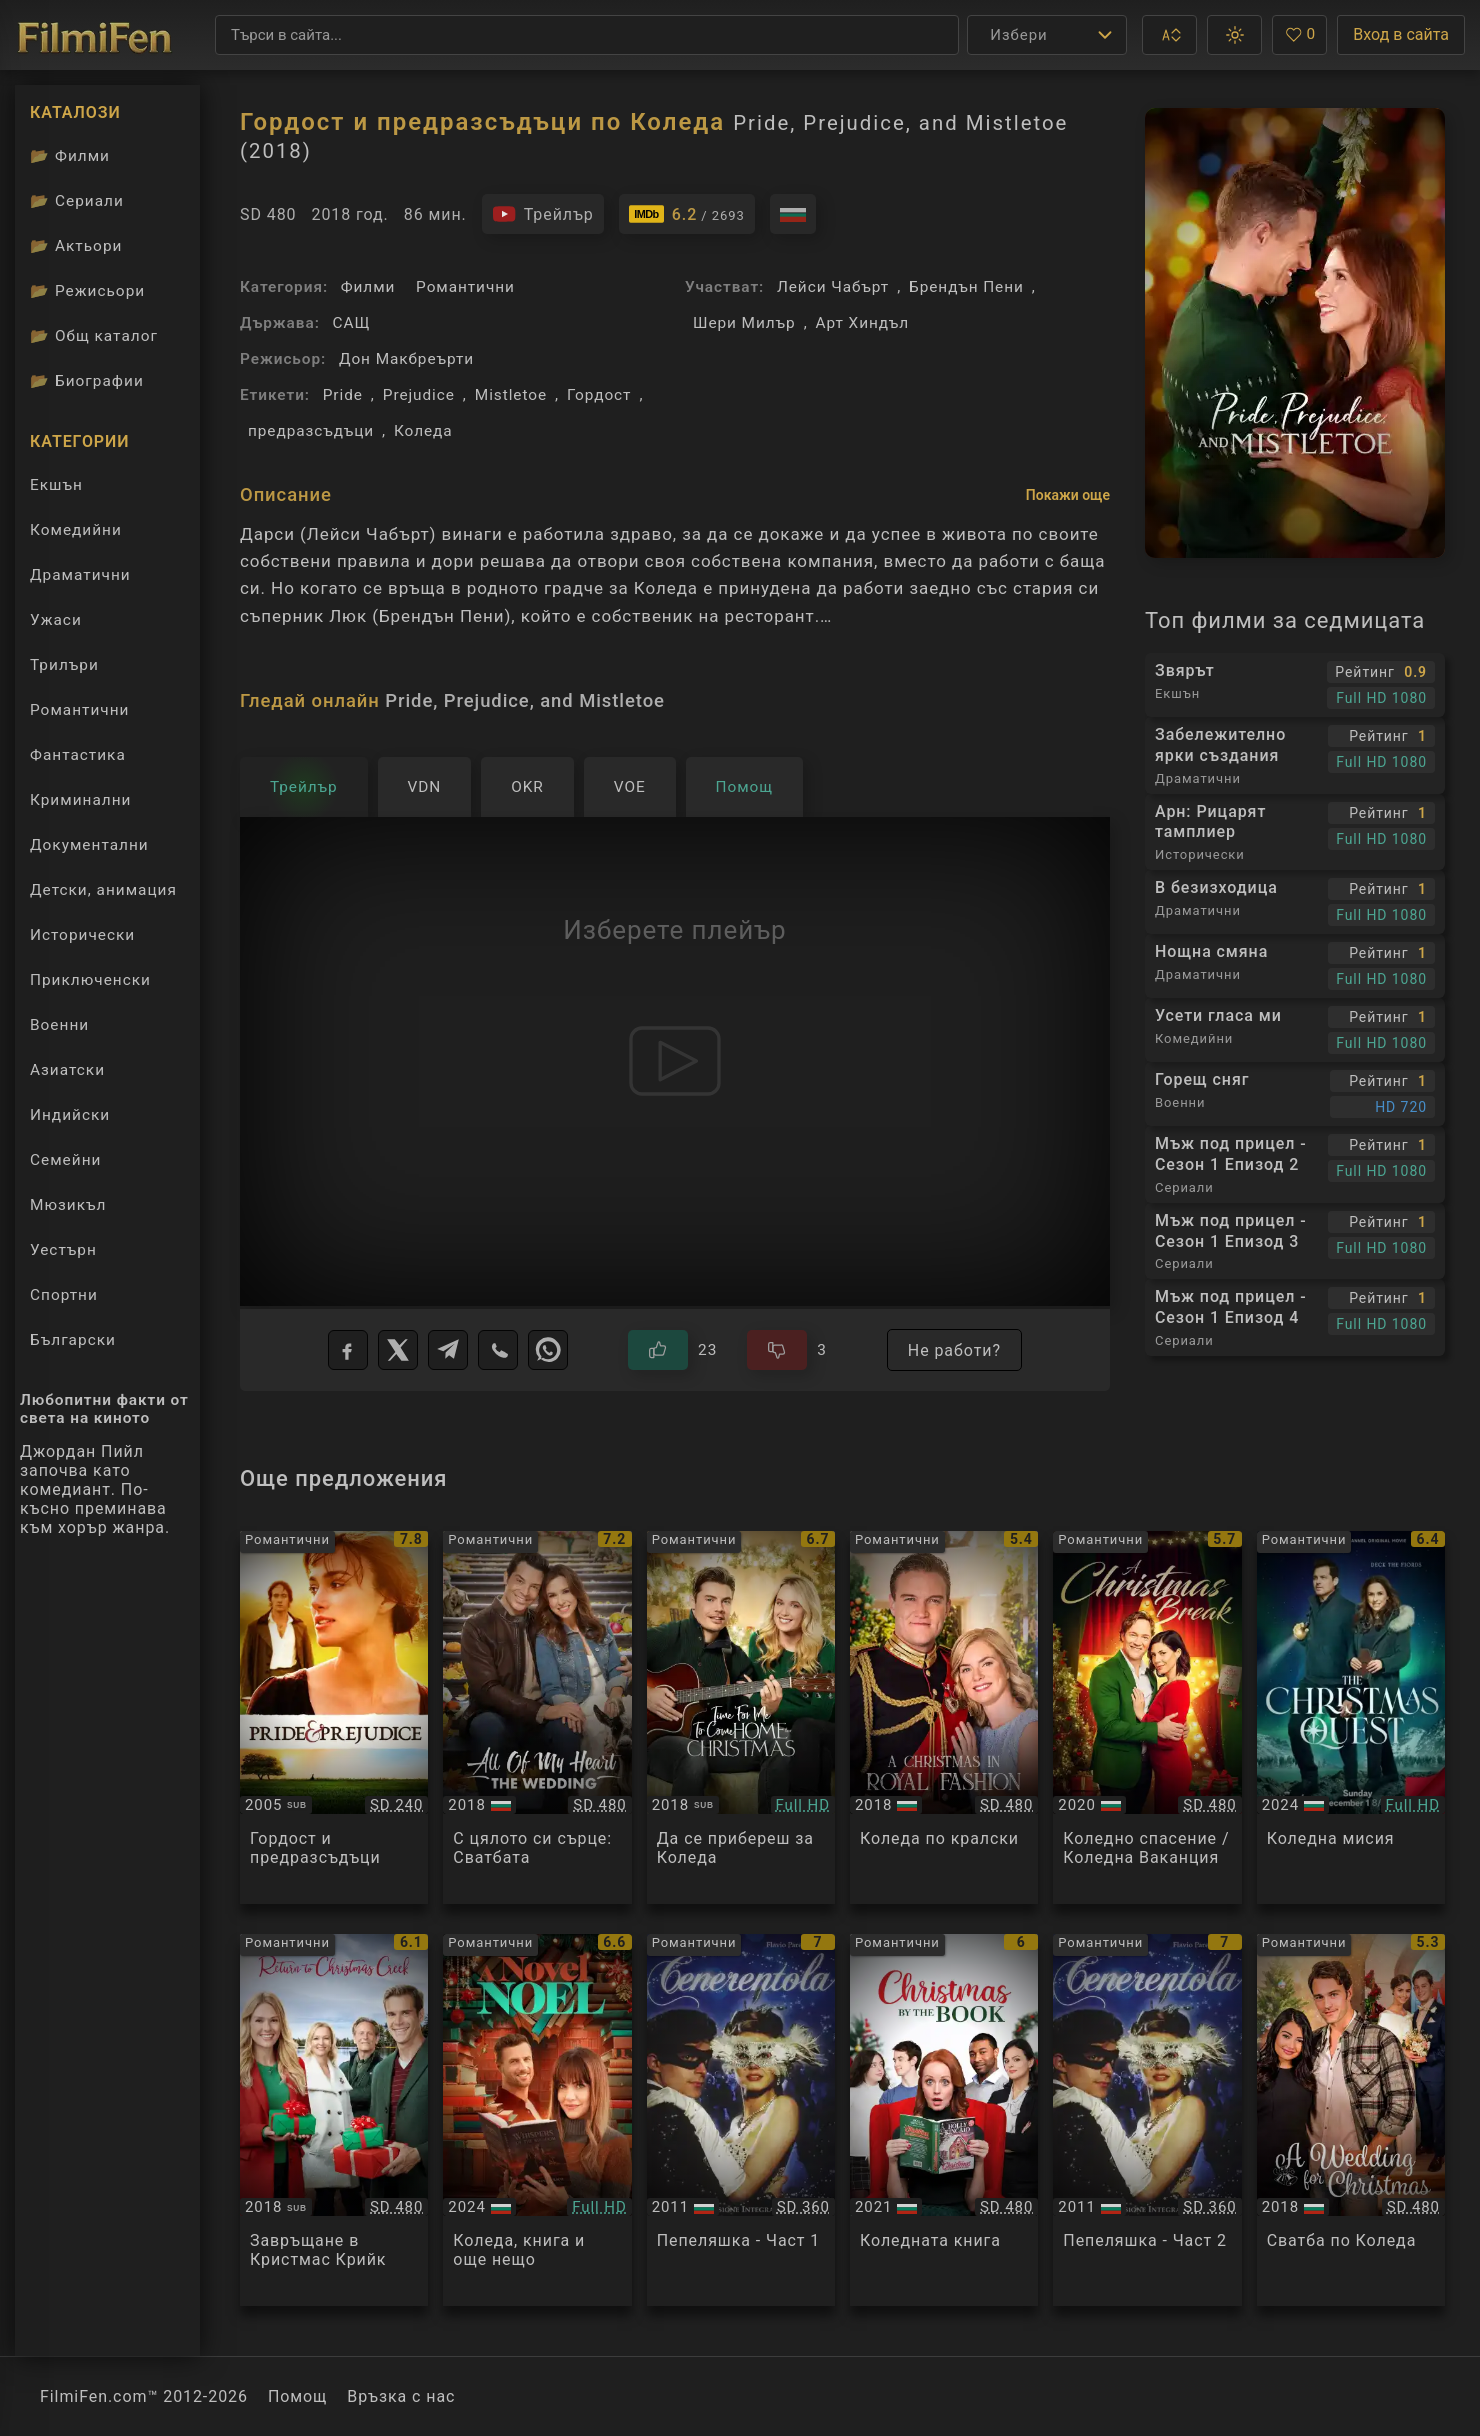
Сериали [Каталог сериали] (77, 201)
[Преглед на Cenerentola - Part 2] (1147, 2120)
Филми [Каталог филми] (70, 156)
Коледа (423, 431)
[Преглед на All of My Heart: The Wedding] (537, 1717)
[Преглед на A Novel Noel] (537, 2120)
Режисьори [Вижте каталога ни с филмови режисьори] (87, 291)
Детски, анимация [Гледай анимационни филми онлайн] (103, 890)
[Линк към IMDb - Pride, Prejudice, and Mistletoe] (687, 214)
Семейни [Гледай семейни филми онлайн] (65, 1160)
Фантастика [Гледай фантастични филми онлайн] (78, 755)
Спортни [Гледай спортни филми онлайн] (64, 1295)
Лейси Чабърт (833, 287)
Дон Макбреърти (406, 359)
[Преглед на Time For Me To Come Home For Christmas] (741, 1717)
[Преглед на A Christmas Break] (1147, 1717)
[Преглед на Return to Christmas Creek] (334, 2120)
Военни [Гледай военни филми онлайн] (59, 1025)
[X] (398, 1350)
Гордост (599, 395)
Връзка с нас (401, 2396)
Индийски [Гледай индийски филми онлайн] (70, 1115)
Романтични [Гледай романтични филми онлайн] (79, 710)
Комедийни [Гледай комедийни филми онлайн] (76, 530)
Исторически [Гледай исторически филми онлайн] (82, 935)
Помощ (297, 2396)
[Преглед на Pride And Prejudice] (334, 1717)
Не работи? (954, 1350)
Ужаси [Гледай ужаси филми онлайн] (56, 620)
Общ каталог (94, 336)
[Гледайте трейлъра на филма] (543, 214)
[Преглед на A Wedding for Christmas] (1351, 2120)
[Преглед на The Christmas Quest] (1351, 1717)
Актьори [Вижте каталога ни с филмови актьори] (76, 246)
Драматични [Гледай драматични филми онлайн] (80, 575)
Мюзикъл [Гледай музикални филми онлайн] (68, 1205)
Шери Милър (744, 323)
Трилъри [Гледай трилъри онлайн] (64, 669)
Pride (343, 395)
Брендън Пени (966, 287)
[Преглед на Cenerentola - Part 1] (741, 2120)
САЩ (352, 323)
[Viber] (498, 1350)
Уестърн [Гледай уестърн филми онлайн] (63, 1250)
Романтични (465, 287)
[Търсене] (587, 35)
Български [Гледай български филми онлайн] (73, 1340)
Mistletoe (511, 395)
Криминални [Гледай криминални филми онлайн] (80, 800)
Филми (368, 287)
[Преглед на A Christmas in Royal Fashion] (944, 1717)
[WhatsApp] (548, 1350)
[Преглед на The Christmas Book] (944, 2120)
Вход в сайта (1401, 34)
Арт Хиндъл (862, 323)
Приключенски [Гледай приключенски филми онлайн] (90, 980)
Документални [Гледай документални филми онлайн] (89, 845)
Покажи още (1068, 495)
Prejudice (419, 395)
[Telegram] (448, 1350)
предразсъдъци (311, 431)
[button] (1169, 35)
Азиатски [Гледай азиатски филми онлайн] (67, 1070)
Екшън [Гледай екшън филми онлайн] (56, 485)
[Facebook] (348, 1350)
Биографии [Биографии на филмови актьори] (87, 381)
